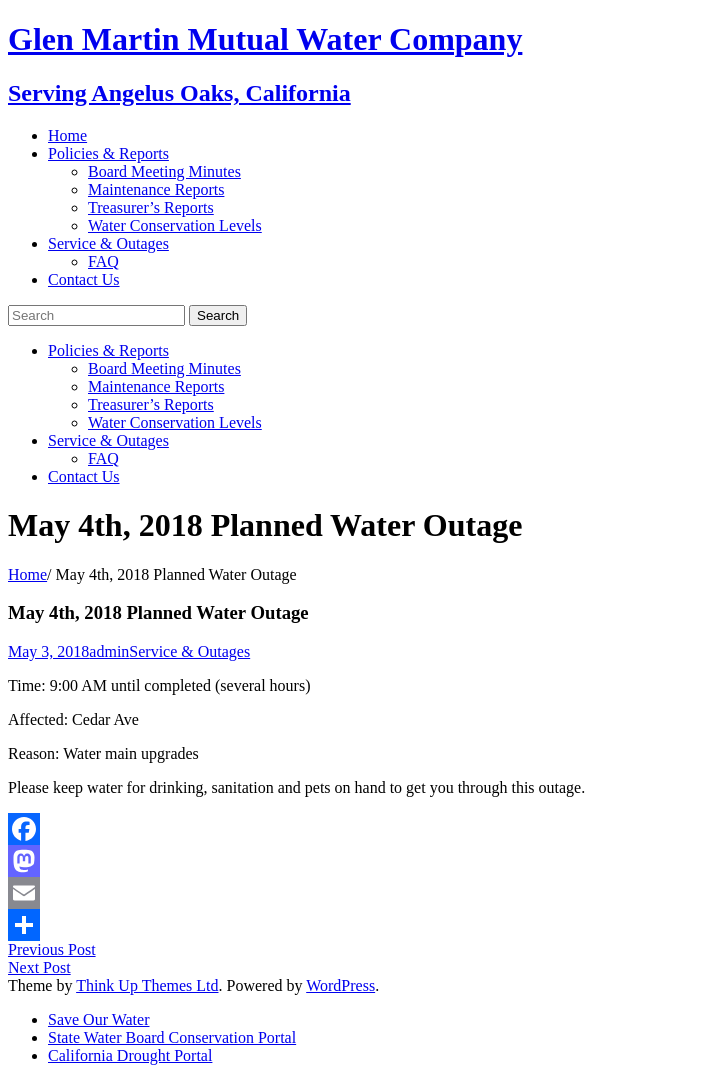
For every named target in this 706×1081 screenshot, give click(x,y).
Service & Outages (108, 243)
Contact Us (84, 279)
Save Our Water (99, 1019)
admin (109, 651)
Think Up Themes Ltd (147, 985)
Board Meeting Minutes (164, 171)
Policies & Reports (108, 153)
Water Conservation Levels (175, 225)
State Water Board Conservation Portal (172, 1037)
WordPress (340, 985)
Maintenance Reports (156, 189)
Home (67, 135)
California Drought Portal (130, 1055)
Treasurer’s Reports (151, 207)
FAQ (103, 261)
